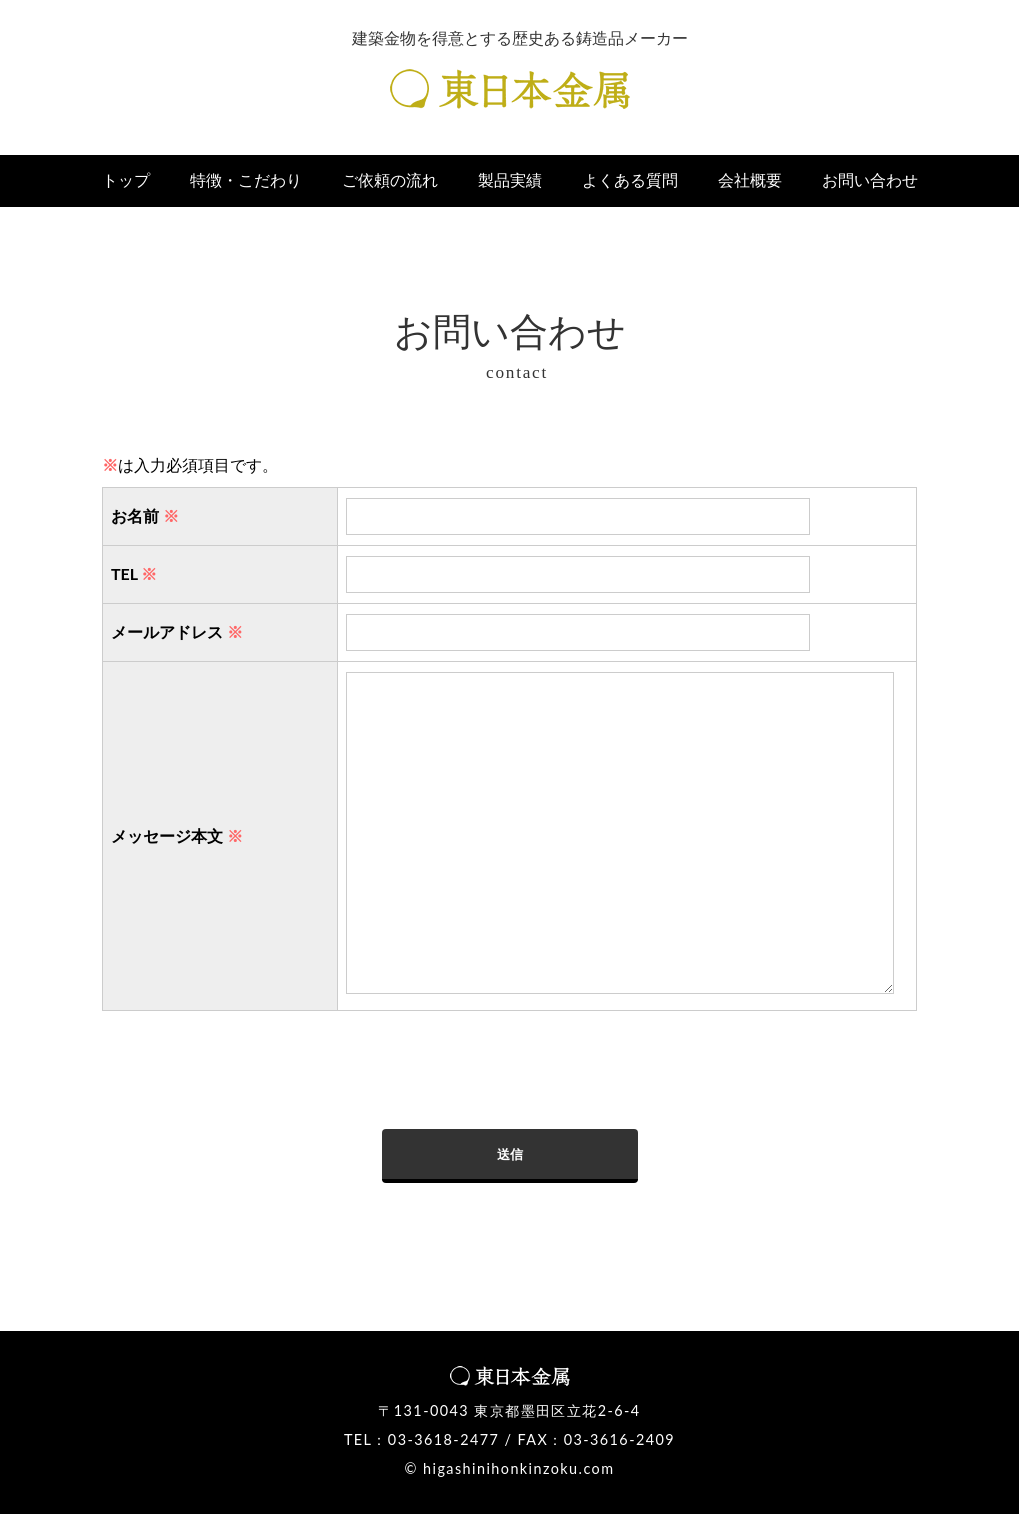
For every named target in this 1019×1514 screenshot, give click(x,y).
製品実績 (510, 180)
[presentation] (254, 1090)
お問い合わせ (870, 180)
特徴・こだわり (246, 180)
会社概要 (750, 180)
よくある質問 (630, 180)
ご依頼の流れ (390, 180)
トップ (126, 180)
